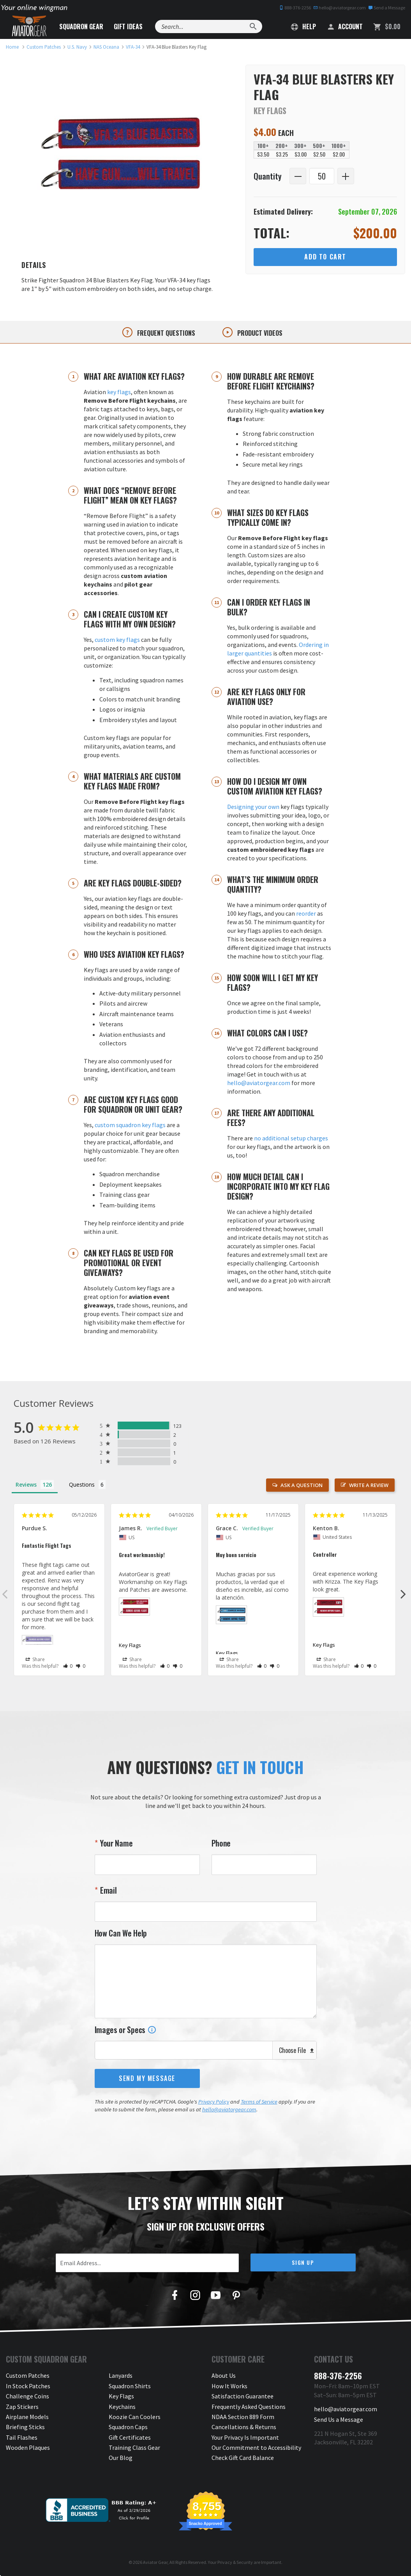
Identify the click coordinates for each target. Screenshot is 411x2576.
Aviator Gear (155, 2562)
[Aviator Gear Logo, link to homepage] (29, 26)
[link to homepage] (12, 47)
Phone (221, 1843)
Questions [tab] (82, 1484)
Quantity (268, 175)
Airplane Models (27, 2417)
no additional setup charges (291, 1138)
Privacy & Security (235, 2562)
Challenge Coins (27, 2396)
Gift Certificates (130, 2437)
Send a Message (386, 8)
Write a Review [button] (368, 1485)
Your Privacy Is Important (245, 2437)
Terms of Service (259, 2101)
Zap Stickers (22, 2406)
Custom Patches (27, 2375)
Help (303, 26)
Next (403, 1594)
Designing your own (253, 807)
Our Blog (120, 2457)
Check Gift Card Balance (243, 2457)
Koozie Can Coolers (135, 2417)
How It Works (229, 2386)
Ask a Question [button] (301, 1485)
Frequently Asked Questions (249, 2406)
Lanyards (120, 2375)
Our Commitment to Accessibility (256, 2447)
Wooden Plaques (28, 2447)
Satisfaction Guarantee (242, 2396)
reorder (306, 913)
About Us (224, 2375)
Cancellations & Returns (244, 2427)
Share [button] (35, 1659)
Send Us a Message (338, 2419)
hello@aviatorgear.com (339, 8)
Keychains (122, 2406)
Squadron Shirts (130, 2386)
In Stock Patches (28, 2386)
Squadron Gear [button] (81, 26)
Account (344, 26)
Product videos (259, 333)
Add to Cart (325, 256)
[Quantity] (321, 176)
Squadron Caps (128, 2427)
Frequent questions (165, 333)
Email (107, 1890)
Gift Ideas (128, 26)
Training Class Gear (134, 2447)
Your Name (115, 1843)
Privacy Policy (213, 2101)
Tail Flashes (21, 2437)
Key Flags (130, 1645)
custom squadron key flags (130, 1125)
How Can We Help (121, 1933)
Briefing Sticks (25, 2427)
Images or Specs (125, 2030)
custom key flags (117, 639)
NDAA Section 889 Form (243, 2417)
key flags (119, 392)
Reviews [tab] (26, 1484)
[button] (68, 1666)
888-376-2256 (295, 8)
